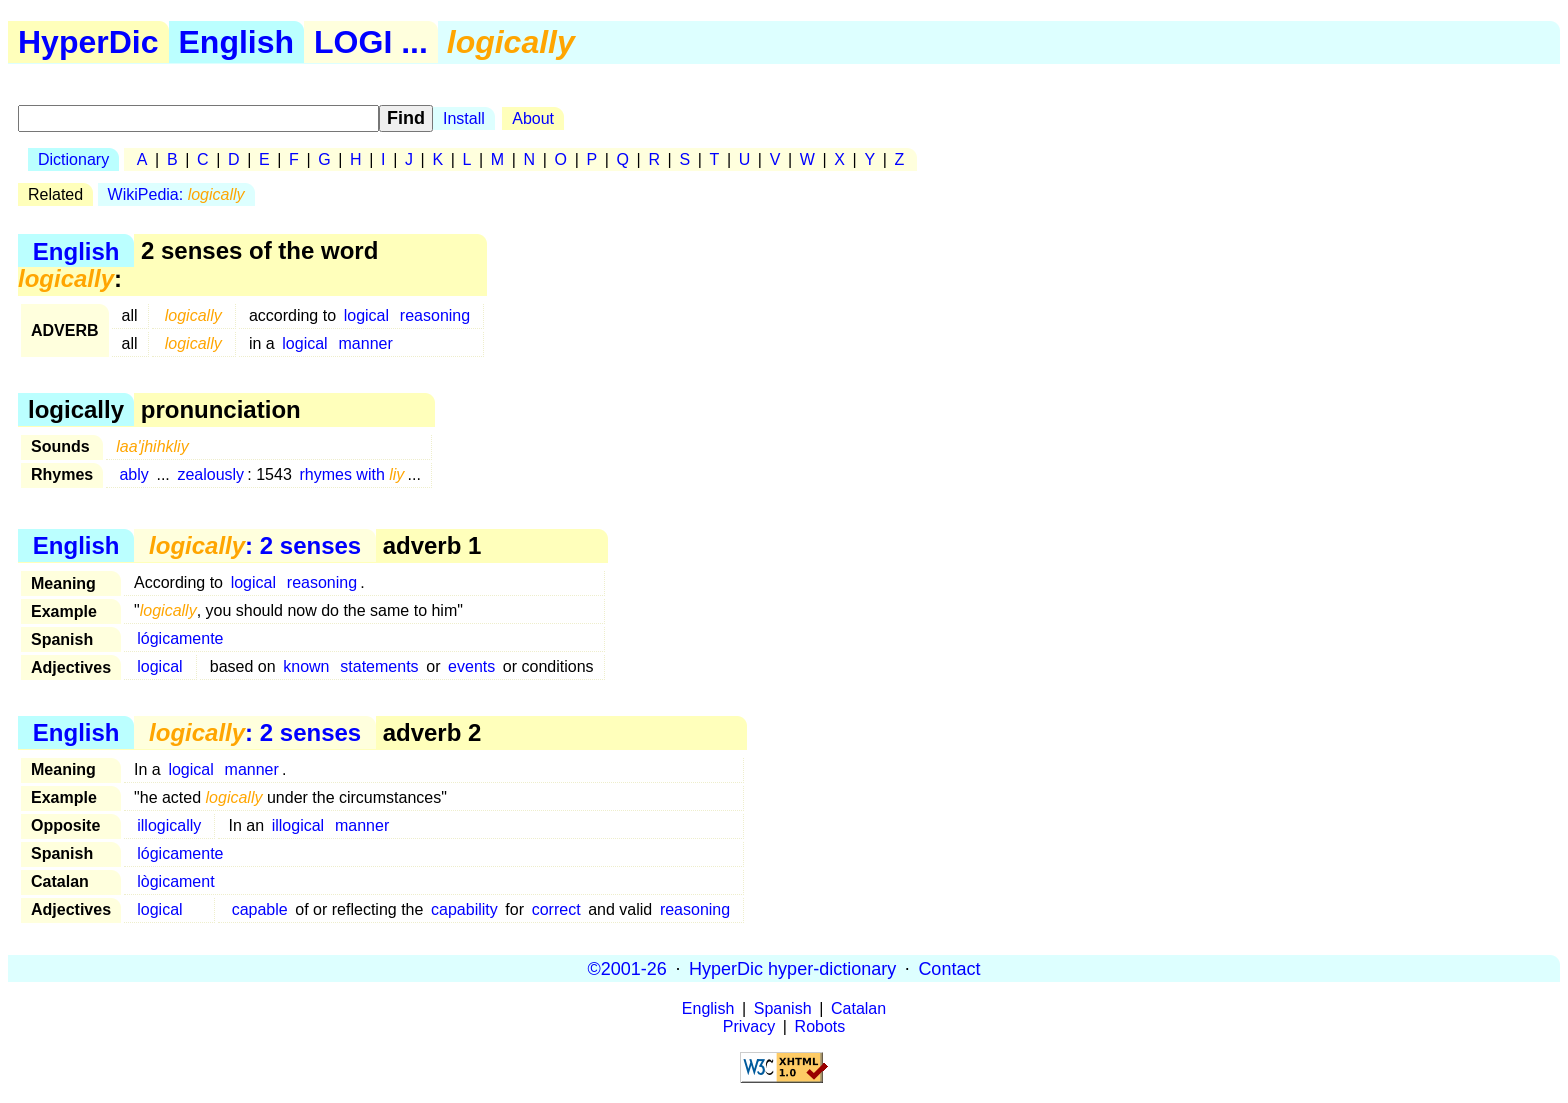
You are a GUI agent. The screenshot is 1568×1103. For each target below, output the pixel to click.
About (533, 118)
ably (133, 474)
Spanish (783, 1008)
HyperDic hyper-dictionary (792, 968)
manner (366, 343)
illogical (298, 825)
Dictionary (73, 159)
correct (556, 909)
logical (366, 315)
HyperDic (88, 42)
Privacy (749, 1026)
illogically (169, 825)
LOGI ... (371, 42)
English (237, 42)
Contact (949, 968)
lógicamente (180, 638)
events (471, 666)
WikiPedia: (176, 194)
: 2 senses (255, 545)
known (306, 666)
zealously (210, 474)
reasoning (435, 315)
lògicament (175, 881)
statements (379, 666)
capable (260, 909)
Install (464, 118)
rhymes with (351, 474)
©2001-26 (627, 968)
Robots (820, 1026)
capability (464, 909)
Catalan (858, 1008)
